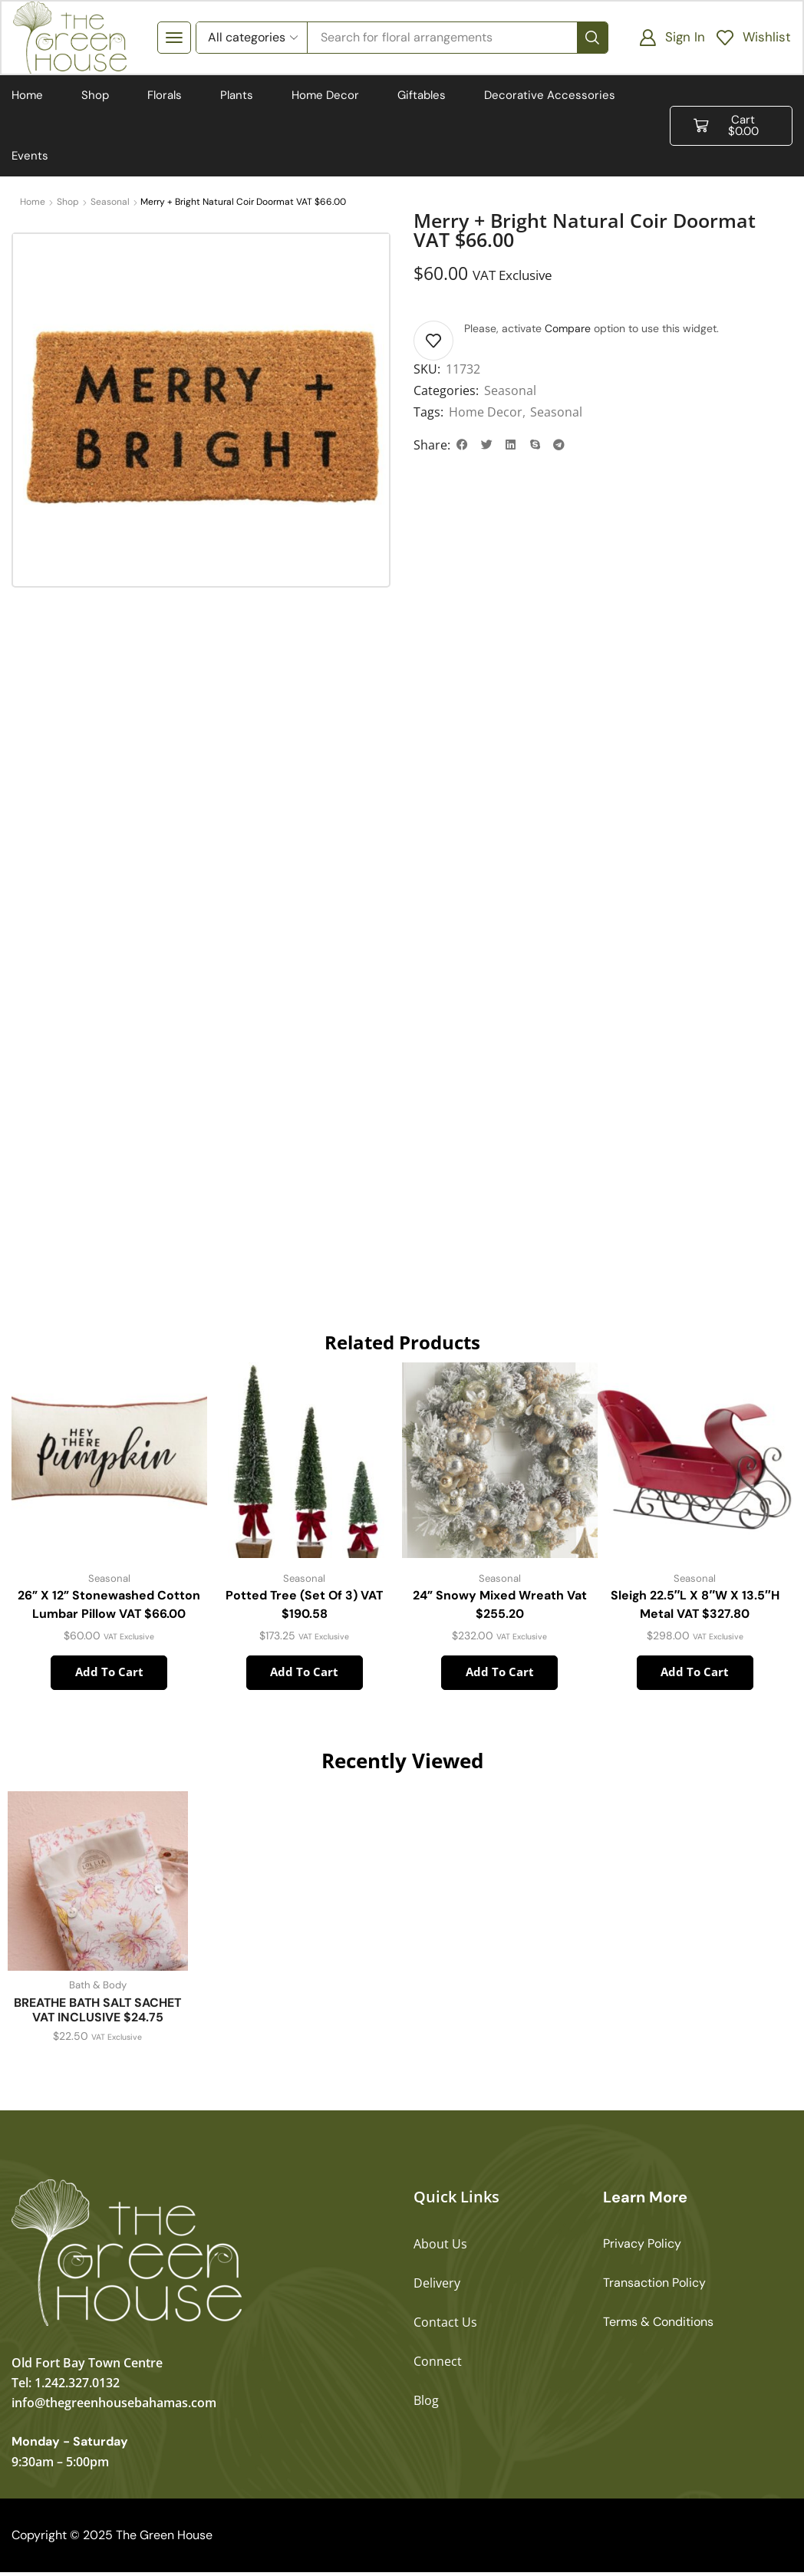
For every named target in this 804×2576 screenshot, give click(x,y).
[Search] (591, 38)
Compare (568, 330)
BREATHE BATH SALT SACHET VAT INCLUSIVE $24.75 (97, 2013)
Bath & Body (97, 1989)
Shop (68, 203)
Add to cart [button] (109, 1675)
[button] (175, 38)
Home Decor (485, 413)
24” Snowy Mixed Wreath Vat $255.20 (500, 1607)
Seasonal (110, 203)
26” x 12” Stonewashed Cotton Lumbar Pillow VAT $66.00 (109, 1607)
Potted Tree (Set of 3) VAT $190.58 (304, 1607)
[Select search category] (252, 38)
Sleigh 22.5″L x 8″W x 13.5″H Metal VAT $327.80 (694, 1607)
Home (32, 203)
